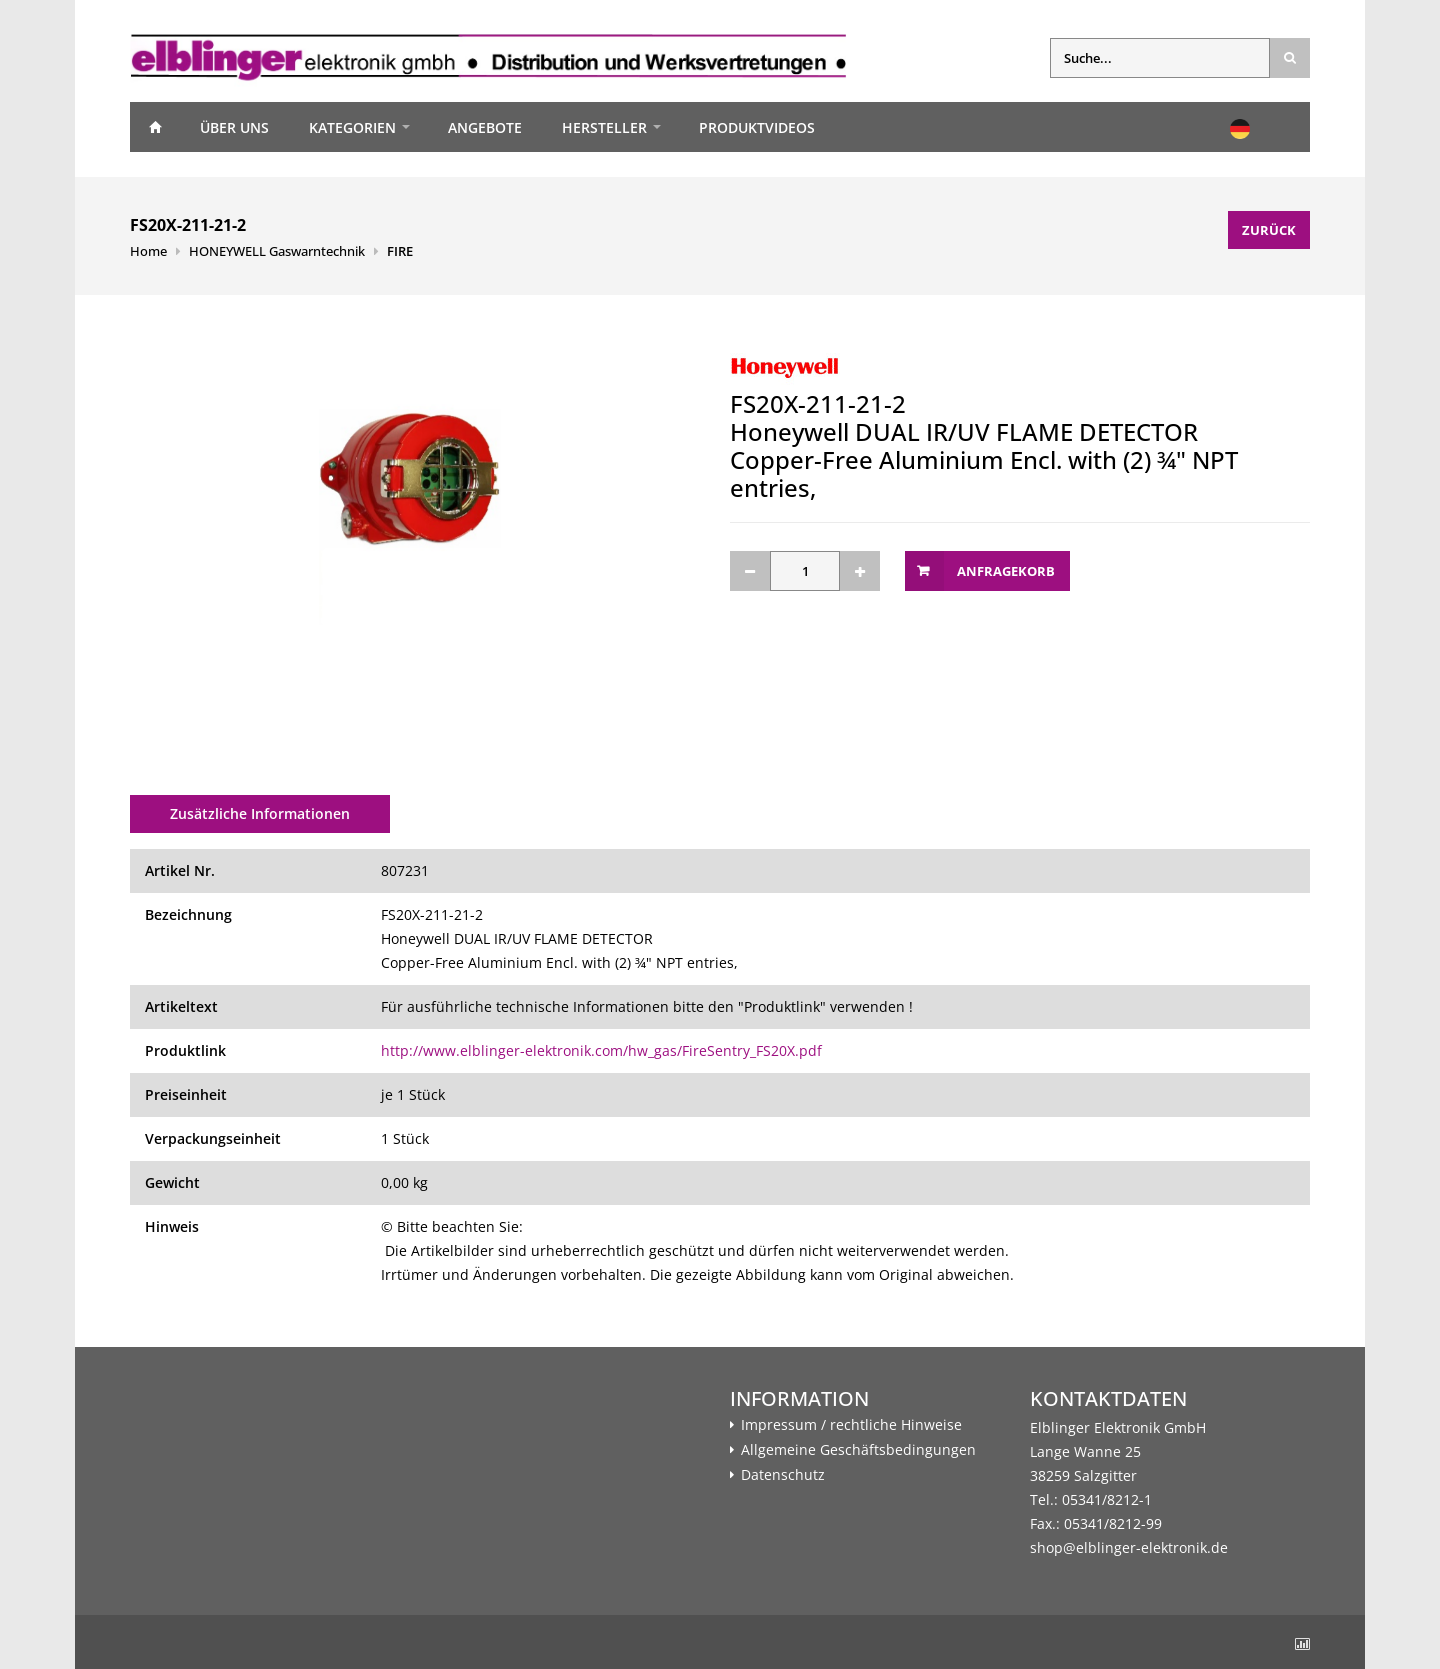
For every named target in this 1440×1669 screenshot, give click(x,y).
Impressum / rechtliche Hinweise (851, 1425)
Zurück (1269, 230)
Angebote (485, 127)
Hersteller (604, 127)
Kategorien (352, 127)
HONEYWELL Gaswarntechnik (277, 251)
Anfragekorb (1006, 571)
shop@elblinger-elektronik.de (1129, 1547)
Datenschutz (783, 1475)
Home (155, 127)
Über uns (234, 127)
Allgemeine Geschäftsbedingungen (858, 1450)
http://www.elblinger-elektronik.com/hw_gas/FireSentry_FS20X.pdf (601, 1050)
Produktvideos (757, 127)
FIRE (400, 251)
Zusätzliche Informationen (260, 813)
